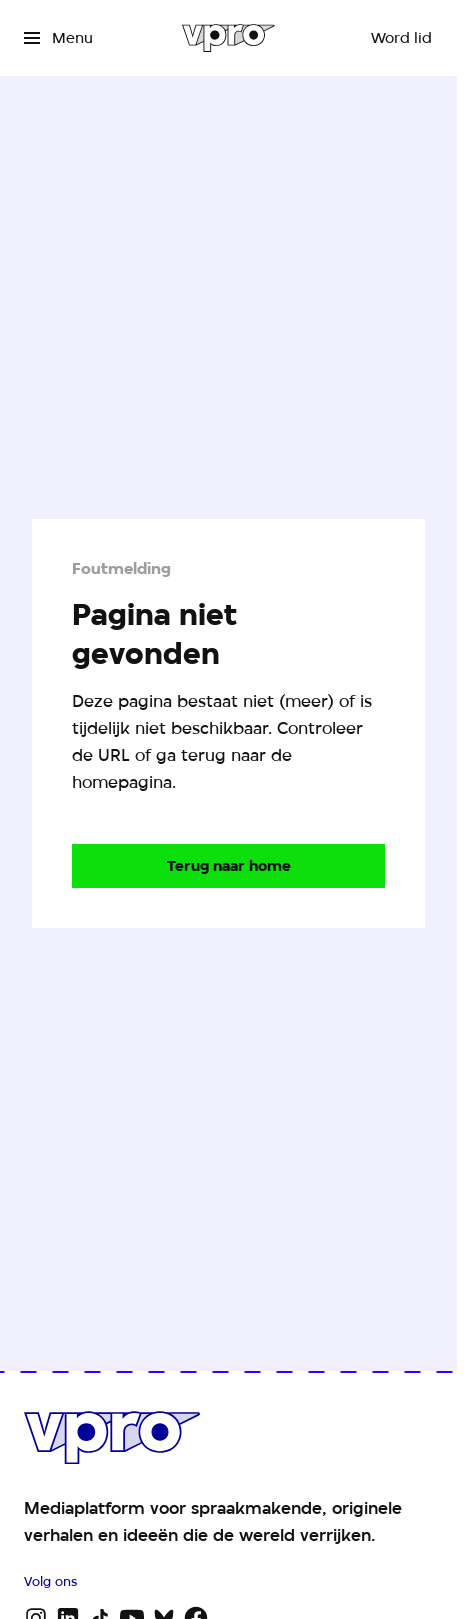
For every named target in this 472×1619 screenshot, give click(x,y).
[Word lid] (401, 38)
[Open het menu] (58, 38)
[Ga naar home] (228, 38)
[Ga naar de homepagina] (228, 866)
